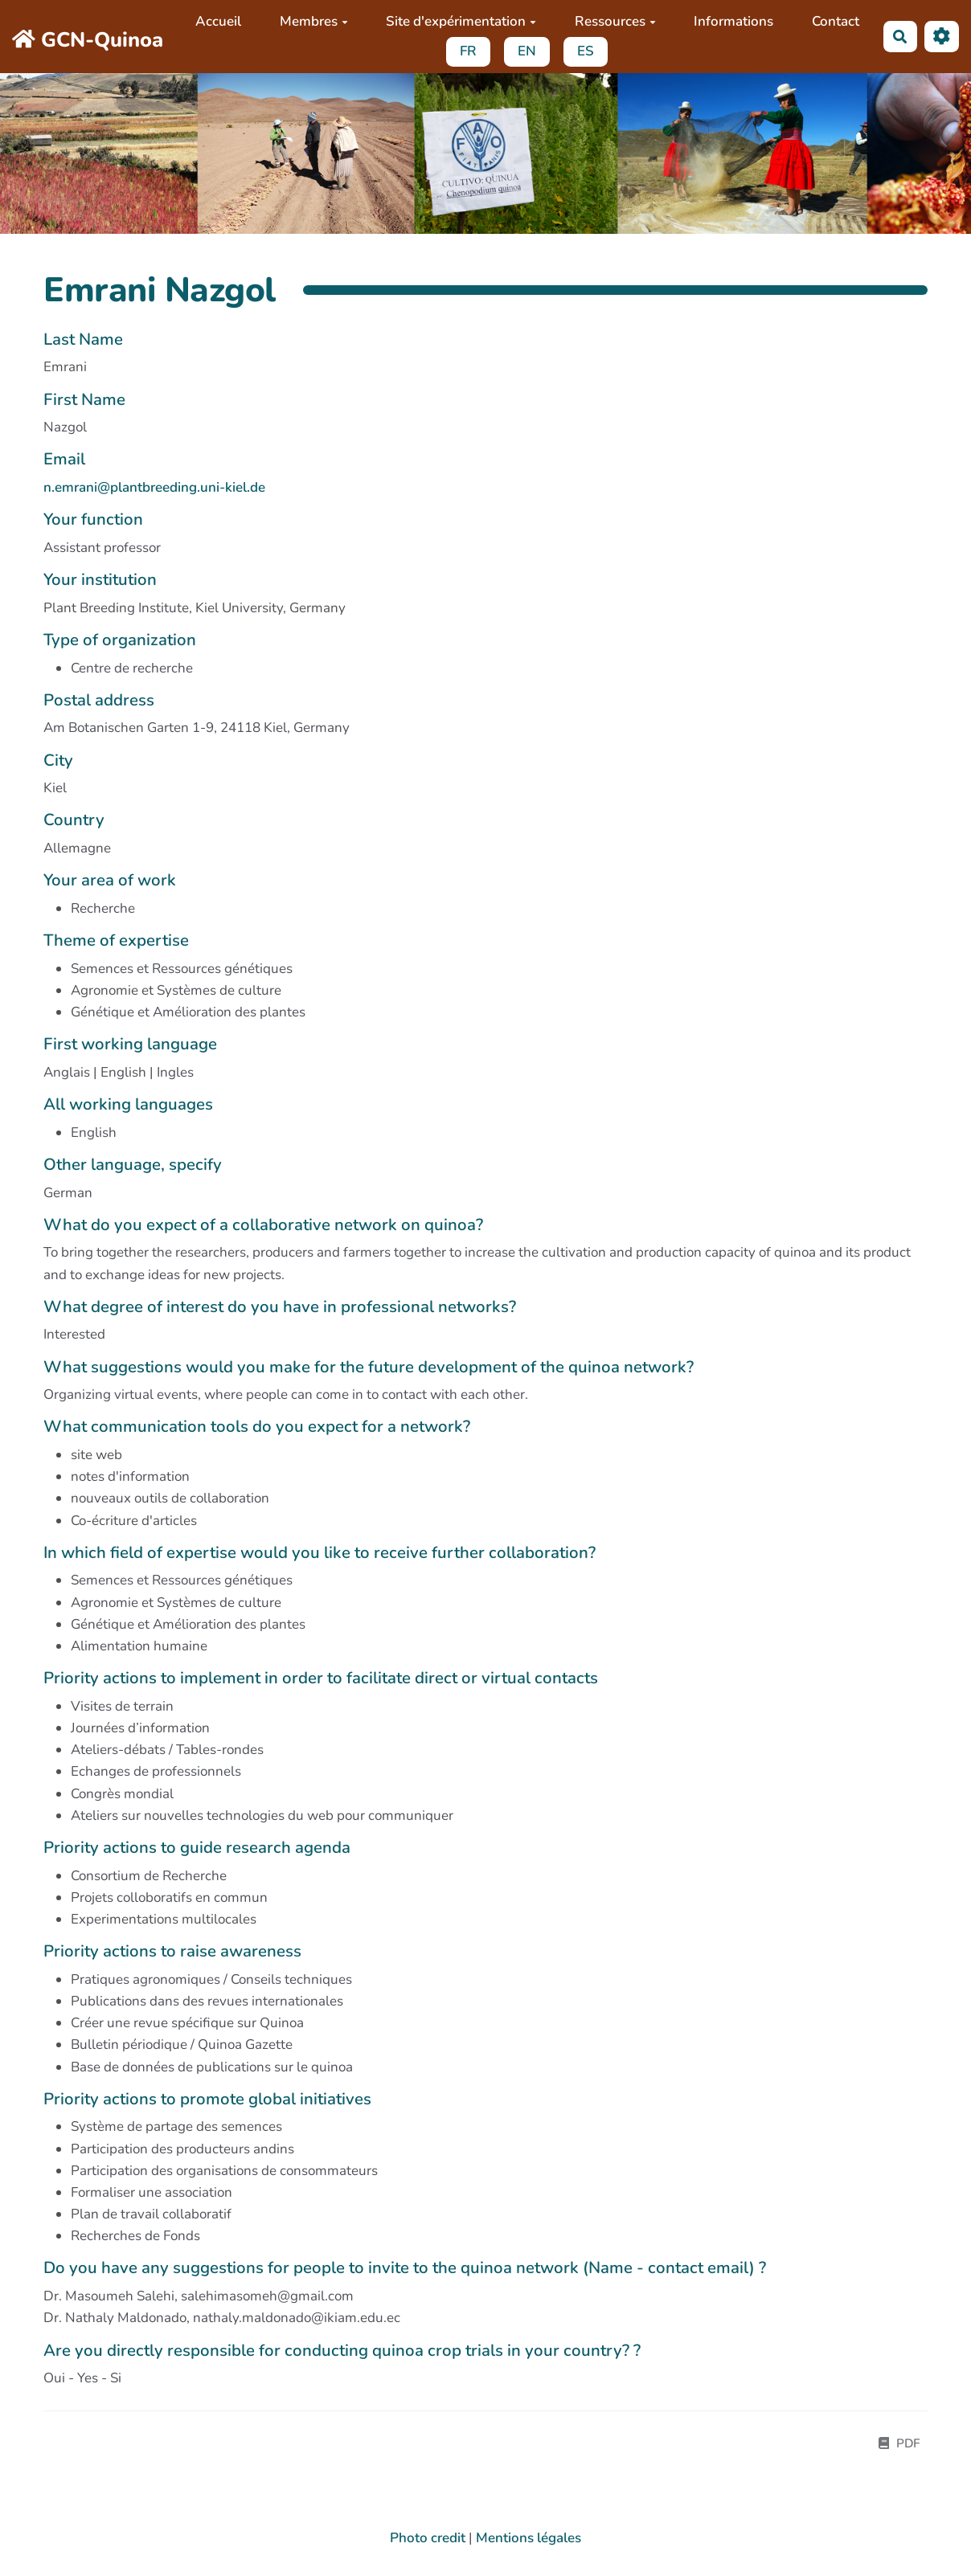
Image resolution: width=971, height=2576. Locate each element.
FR (468, 51)
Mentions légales (528, 2538)
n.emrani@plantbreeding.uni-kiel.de (154, 487)
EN (527, 51)
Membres (314, 21)
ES (585, 51)
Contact (835, 21)
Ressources (615, 21)
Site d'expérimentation (461, 21)
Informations (733, 21)
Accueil (218, 21)
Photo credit (427, 2538)
